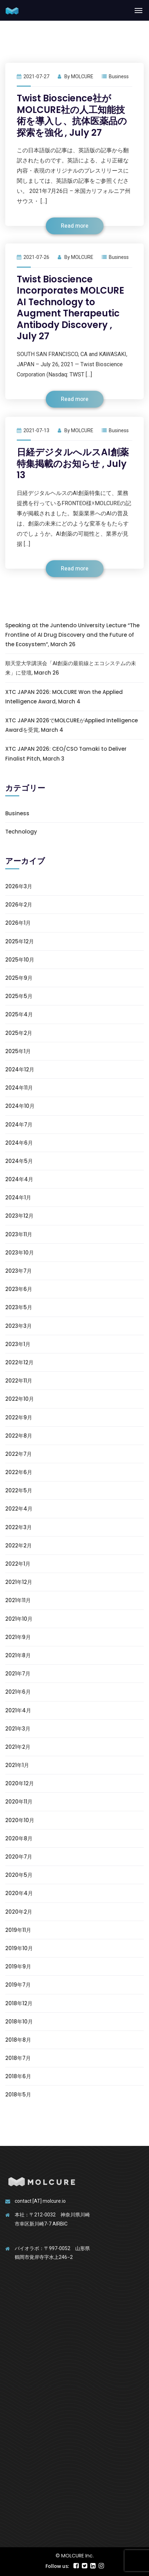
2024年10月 (20, 1106)
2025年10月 (19, 959)
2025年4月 (19, 1014)
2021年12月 (18, 1582)
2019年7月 (18, 1984)
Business (119, 76)
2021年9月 (18, 1637)
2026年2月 (18, 904)
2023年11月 (18, 1234)
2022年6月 (18, 1472)
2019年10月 (19, 1948)
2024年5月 (19, 1161)
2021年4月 (18, 1710)
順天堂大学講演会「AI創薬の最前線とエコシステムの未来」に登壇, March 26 (70, 668)
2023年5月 (18, 1307)
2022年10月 (19, 1399)
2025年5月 (19, 996)
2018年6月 (18, 2076)
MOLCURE (82, 76)
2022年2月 (18, 1545)
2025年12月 (19, 941)
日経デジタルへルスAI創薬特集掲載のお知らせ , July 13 (73, 463)
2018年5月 (18, 2094)
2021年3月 (17, 1728)
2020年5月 (19, 1875)
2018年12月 (19, 2003)
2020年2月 (18, 1911)
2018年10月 (19, 2021)
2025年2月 (18, 1033)
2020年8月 (19, 1838)
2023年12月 (19, 1215)
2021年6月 (18, 1691)
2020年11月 (19, 1801)
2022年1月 (17, 1563)
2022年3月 (18, 1527)
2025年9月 (19, 978)
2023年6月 (18, 1289)
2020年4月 (19, 1893)
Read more (74, 226)
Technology (21, 831)
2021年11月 (18, 1600)
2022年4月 (19, 1508)
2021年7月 (17, 1673)
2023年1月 (17, 1344)
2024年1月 (18, 1197)
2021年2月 (17, 1747)
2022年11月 (18, 1380)
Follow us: (57, 2566)
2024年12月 (19, 1069)
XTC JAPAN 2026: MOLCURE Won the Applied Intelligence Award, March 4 (64, 696)
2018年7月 (18, 2058)
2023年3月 (18, 1326)
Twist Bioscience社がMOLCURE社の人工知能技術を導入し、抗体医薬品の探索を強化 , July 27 (72, 115)
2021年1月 (17, 1765)
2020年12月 (19, 1783)
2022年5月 (18, 1490)
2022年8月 (18, 1435)
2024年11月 (19, 1087)
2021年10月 (19, 1618)
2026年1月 (18, 922)
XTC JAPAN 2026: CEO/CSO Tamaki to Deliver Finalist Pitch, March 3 (66, 753)
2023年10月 (19, 1252)
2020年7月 (18, 1856)
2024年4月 (19, 1179)
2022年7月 (18, 1454)
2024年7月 (19, 1124)
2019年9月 (18, 1966)
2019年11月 (18, 1930)
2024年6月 (19, 1142)
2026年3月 (18, 886)
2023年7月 (18, 1270)
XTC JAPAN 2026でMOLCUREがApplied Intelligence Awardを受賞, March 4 (71, 725)
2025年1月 (18, 1051)
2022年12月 (19, 1362)
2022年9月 (18, 1417)
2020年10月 (19, 1820)
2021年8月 (18, 1655)
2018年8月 (18, 2039)
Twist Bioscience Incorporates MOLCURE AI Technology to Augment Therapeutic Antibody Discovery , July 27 (70, 308)
